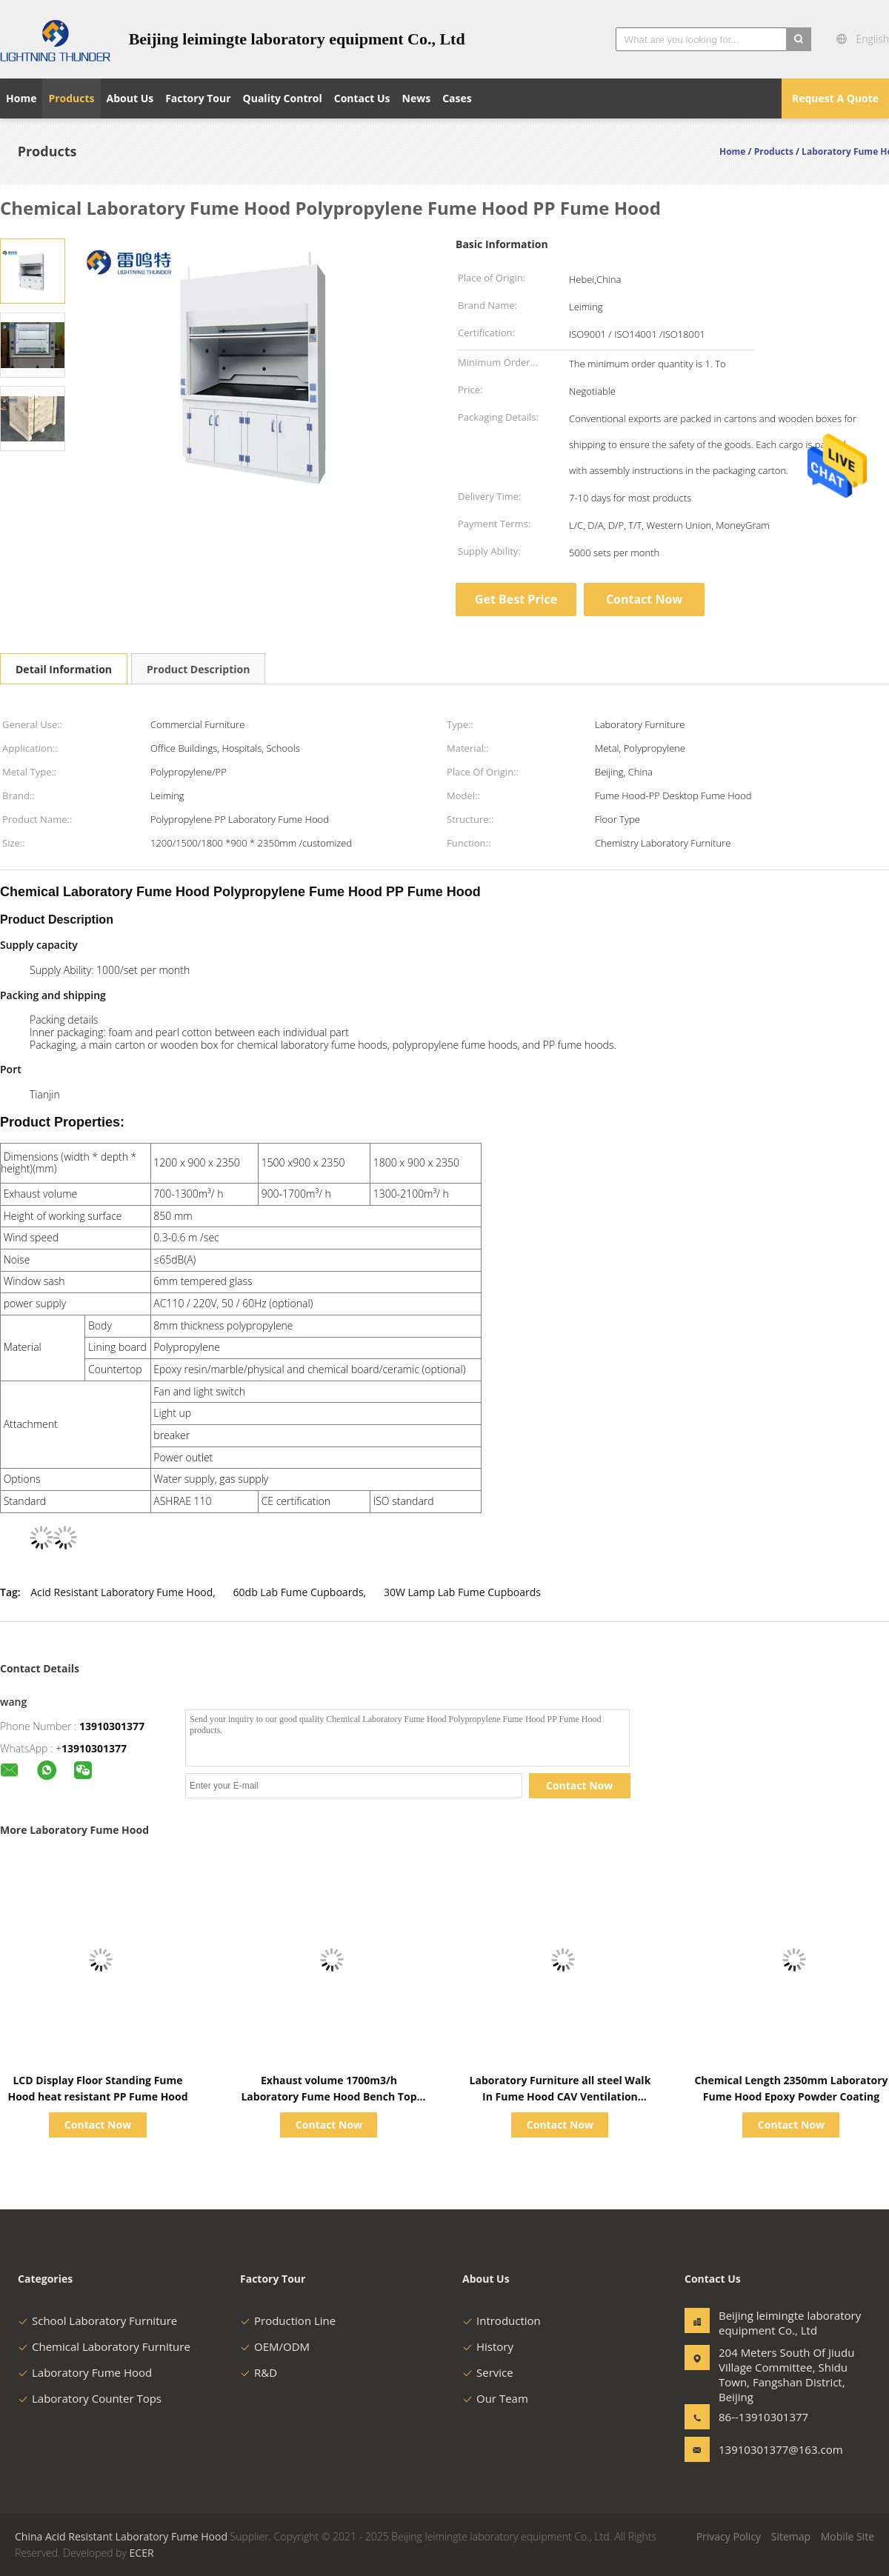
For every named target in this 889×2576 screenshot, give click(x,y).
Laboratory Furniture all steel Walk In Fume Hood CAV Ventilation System (560, 2096)
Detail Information (64, 669)
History (487, 2346)
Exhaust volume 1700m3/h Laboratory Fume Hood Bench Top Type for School (328, 2096)
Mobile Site (847, 2536)
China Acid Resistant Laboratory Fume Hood (121, 2536)
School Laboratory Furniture (97, 2320)
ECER (142, 2553)
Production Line (288, 2320)
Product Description (198, 669)
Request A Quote (835, 98)
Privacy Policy (728, 2536)
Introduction (501, 2320)
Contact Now (644, 599)
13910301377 (111, 1726)
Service (487, 2372)
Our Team (495, 2398)
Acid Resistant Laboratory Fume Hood (121, 1592)
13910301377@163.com (765, 2449)
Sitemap (790, 2536)
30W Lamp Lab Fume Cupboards (462, 1592)
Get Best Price (516, 599)
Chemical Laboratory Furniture (104, 2346)
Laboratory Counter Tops (90, 2398)
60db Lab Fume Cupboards (298, 1592)
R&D (258, 2372)
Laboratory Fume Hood (85, 2372)
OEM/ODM (275, 2346)
